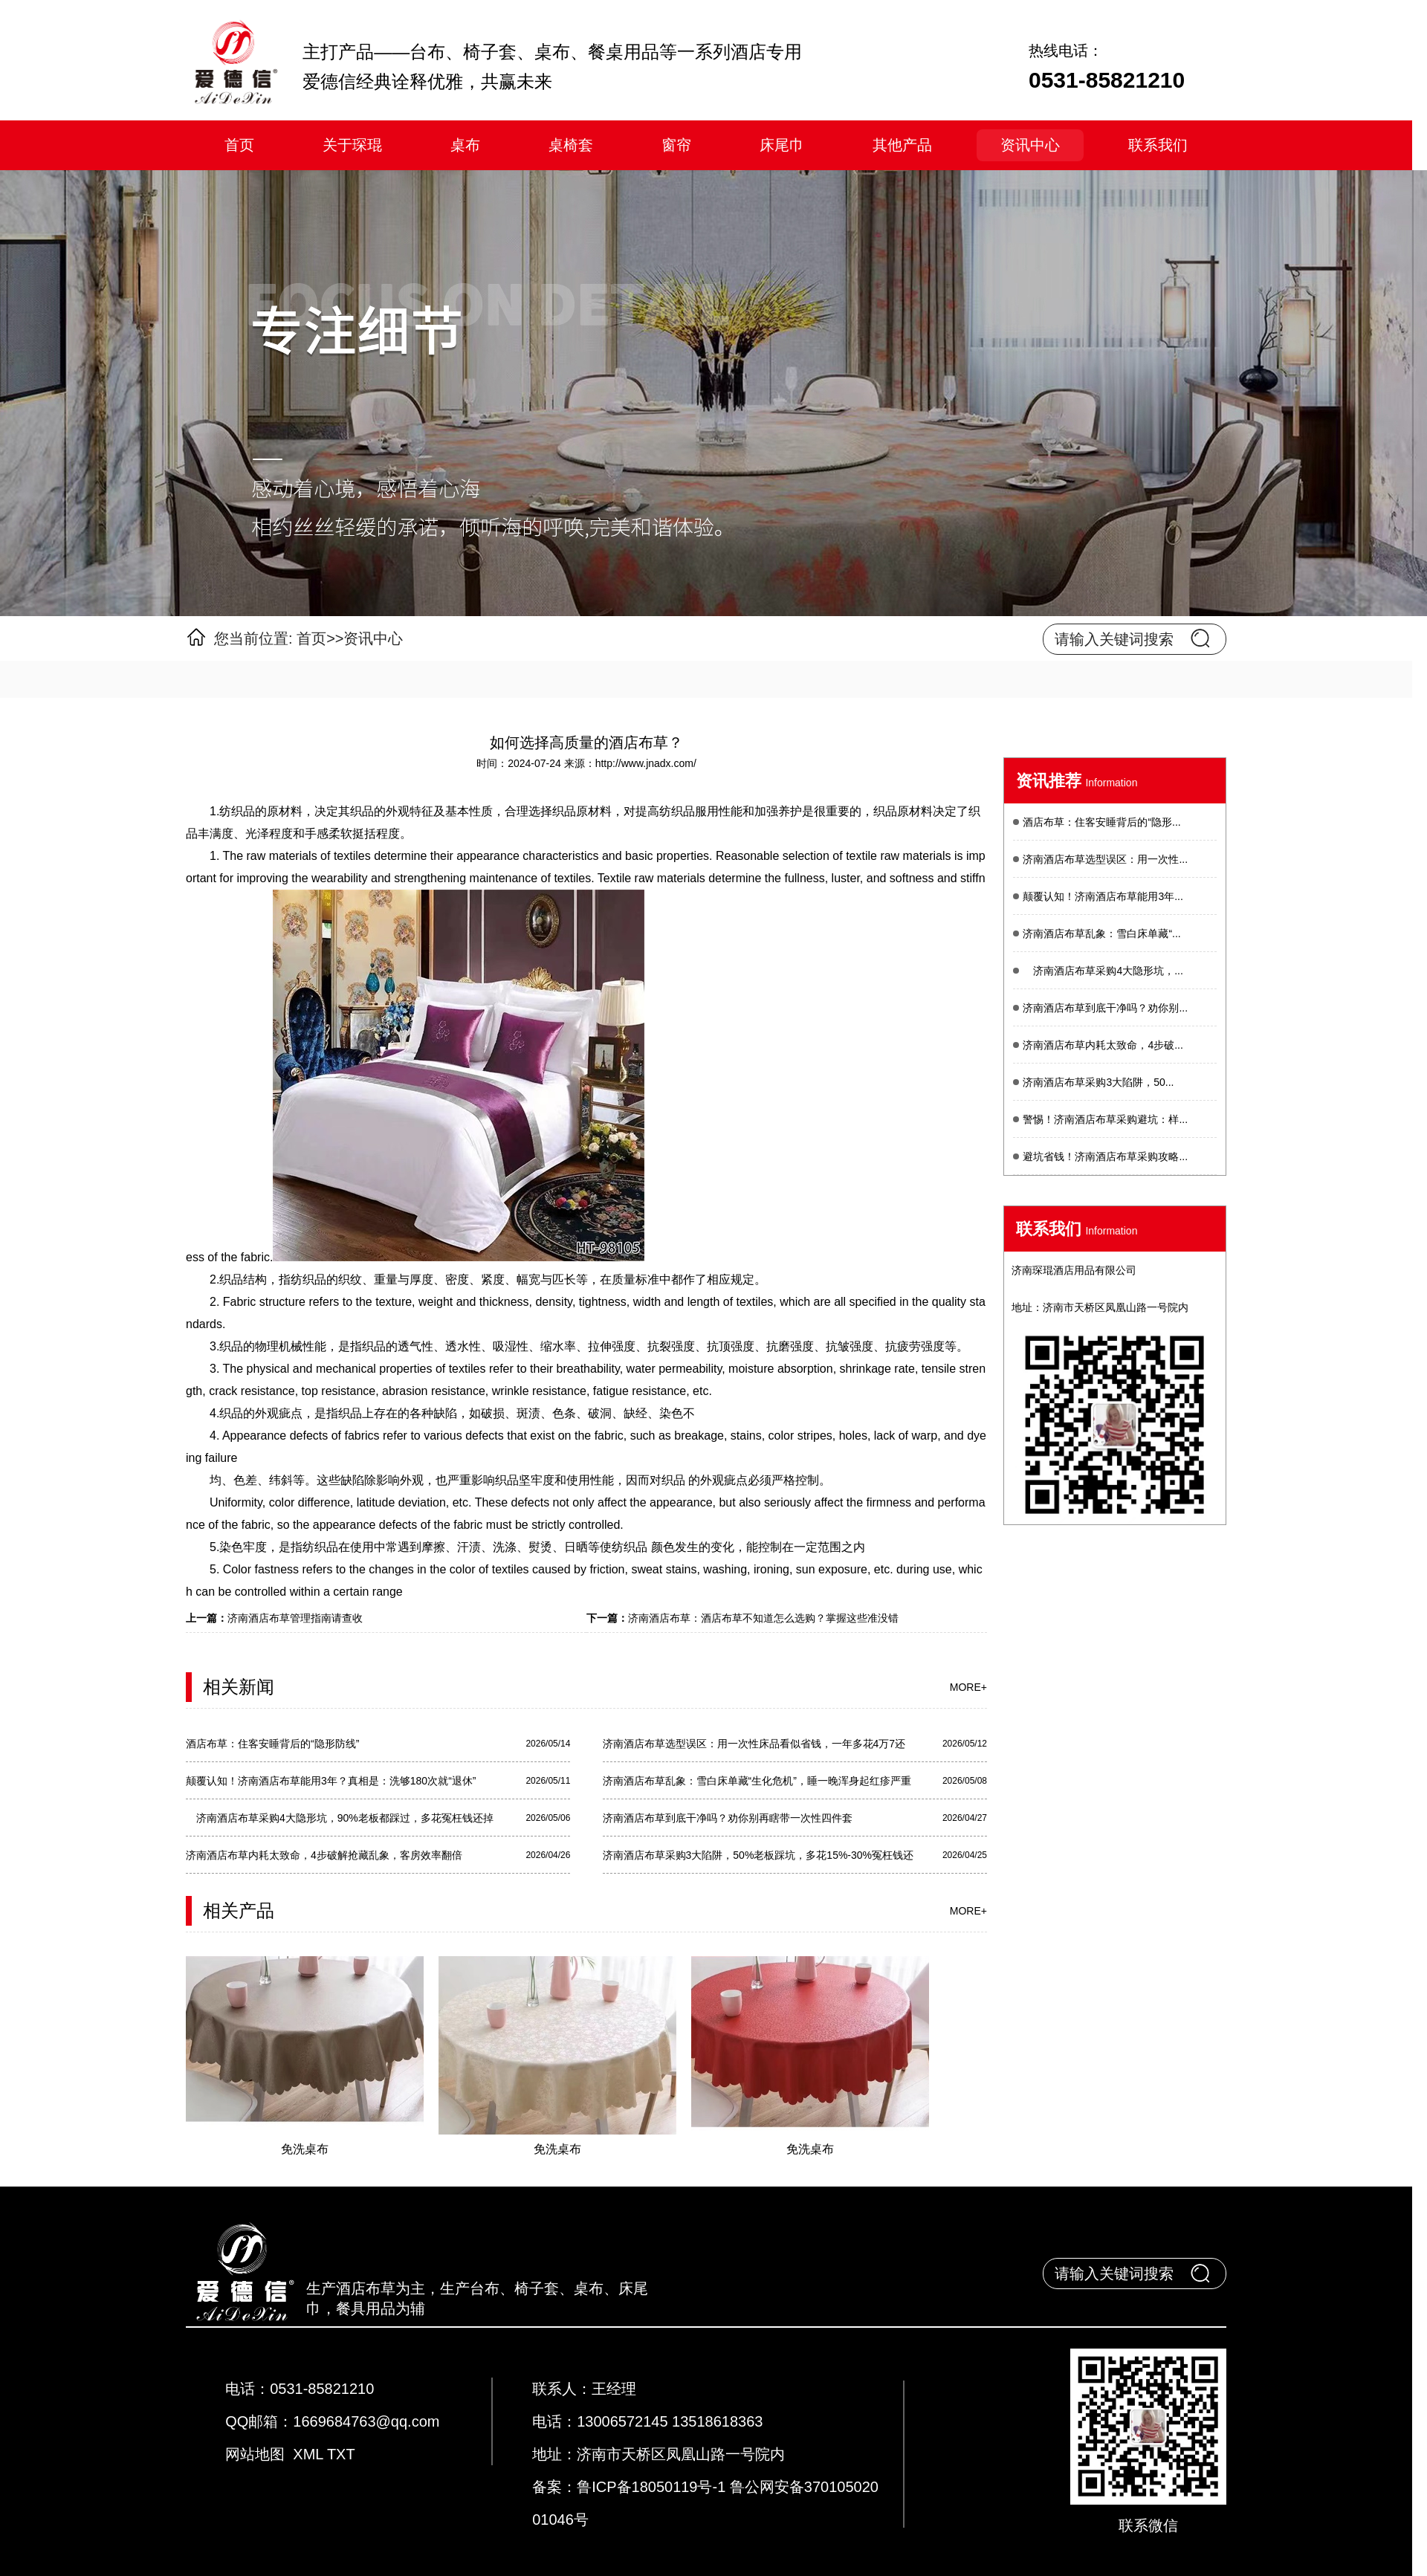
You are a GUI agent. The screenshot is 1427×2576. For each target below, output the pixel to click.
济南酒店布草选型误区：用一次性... (1105, 859)
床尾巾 (782, 145)
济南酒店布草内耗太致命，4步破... (1102, 1045)
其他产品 (902, 145)
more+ (968, 1687)
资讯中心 (1030, 145)
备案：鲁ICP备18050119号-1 (631, 2487)
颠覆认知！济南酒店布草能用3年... (1102, 896)
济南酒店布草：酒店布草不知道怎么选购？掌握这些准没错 (763, 1618)
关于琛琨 (352, 145)
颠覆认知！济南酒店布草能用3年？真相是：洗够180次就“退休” (331, 1781)
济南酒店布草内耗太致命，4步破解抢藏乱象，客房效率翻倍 (324, 1855)
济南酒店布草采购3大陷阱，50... (1098, 1082)
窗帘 (676, 145)
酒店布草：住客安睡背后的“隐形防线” (272, 1744)
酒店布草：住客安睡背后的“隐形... (1101, 822)
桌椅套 (571, 145)
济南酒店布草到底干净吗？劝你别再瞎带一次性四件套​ (727, 1818)
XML (308, 2454)
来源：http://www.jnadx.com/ (630, 763)
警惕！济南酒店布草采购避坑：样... (1105, 1119)
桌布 (465, 145)
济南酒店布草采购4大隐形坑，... (1102, 971)
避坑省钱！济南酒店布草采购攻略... (1105, 1156)
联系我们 (1158, 145)
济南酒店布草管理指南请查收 (295, 1618)
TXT (341, 2454)
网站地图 (255, 2454)
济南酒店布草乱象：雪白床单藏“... (1101, 933)
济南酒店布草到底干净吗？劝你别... (1105, 1008)
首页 (239, 145)
